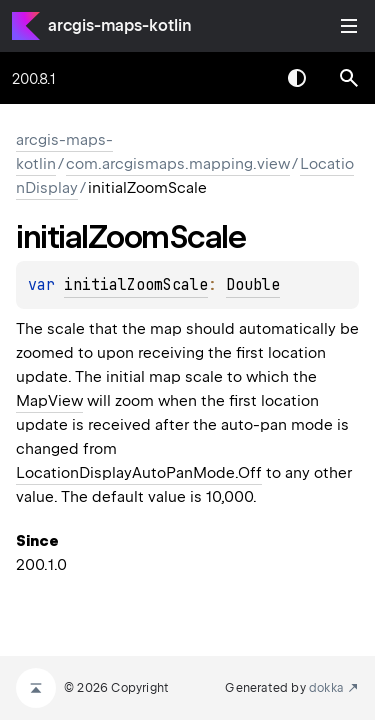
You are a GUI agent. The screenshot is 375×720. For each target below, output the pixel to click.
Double (253, 285)
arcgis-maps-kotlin (120, 25)
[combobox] (245, 78)
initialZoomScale (136, 285)
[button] (349, 78)
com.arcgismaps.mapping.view (178, 164)
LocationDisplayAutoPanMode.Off (139, 473)
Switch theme (297, 78)
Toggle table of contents (349, 26)
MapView (49, 401)
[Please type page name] (349, 78)
